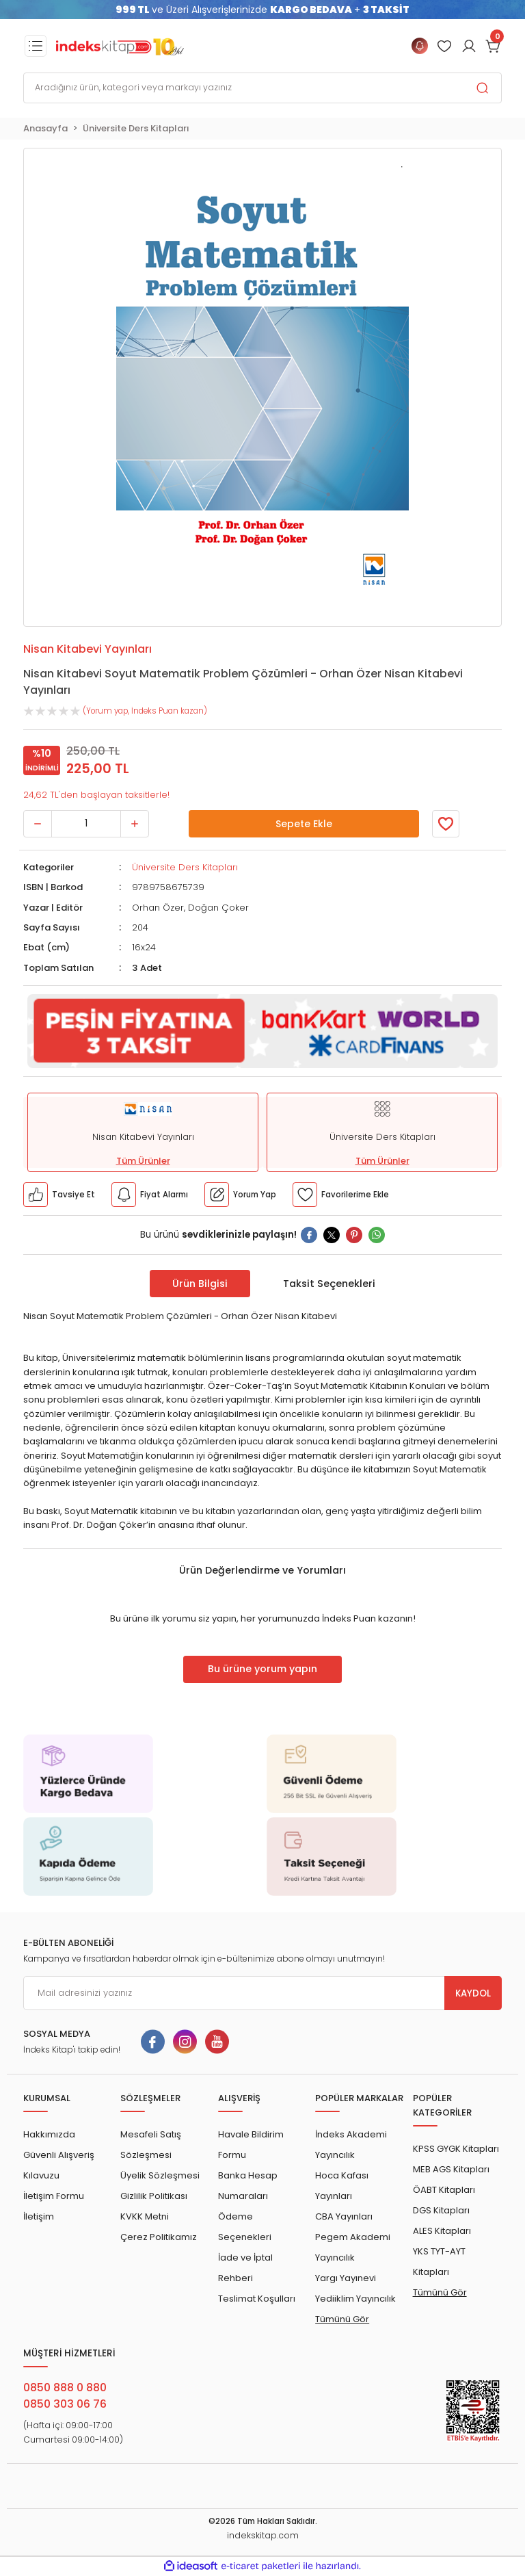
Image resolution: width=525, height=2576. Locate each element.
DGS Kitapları (441, 2210)
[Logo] (120, 45)
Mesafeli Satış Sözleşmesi (150, 2144)
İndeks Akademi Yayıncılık (351, 2144)
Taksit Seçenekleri (329, 1283)
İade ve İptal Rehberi (245, 2268)
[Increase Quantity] (134, 824)
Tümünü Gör (342, 2319)
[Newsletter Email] (262, 1993)
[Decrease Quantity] (37, 824)
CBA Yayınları (344, 2216)
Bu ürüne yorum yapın (262, 1669)
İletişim (38, 2216)
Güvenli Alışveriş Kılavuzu (58, 2165)
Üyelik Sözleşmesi (160, 2175)
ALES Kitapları (442, 2230)
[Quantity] (86, 824)
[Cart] (493, 46)
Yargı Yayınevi (345, 2278)
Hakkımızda (49, 2134)
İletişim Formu (53, 2195)
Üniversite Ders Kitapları (185, 867)
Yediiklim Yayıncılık (355, 2298)
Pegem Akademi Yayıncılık (352, 2247)
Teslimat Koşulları (256, 2298)
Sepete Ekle (303, 824)
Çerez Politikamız (158, 2236)
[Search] (262, 88)
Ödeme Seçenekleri (244, 2226)
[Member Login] (444, 46)
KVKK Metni (144, 2216)
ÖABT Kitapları (444, 2189)
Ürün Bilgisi (200, 1283)
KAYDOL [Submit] (473, 1993)
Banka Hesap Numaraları (248, 2185)
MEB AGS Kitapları (451, 2169)
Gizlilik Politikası (153, 2195)
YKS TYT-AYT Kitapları (439, 2261)
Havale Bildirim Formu (251, 2144)
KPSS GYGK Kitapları (456, 2148)
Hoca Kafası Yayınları (341, 2185)
